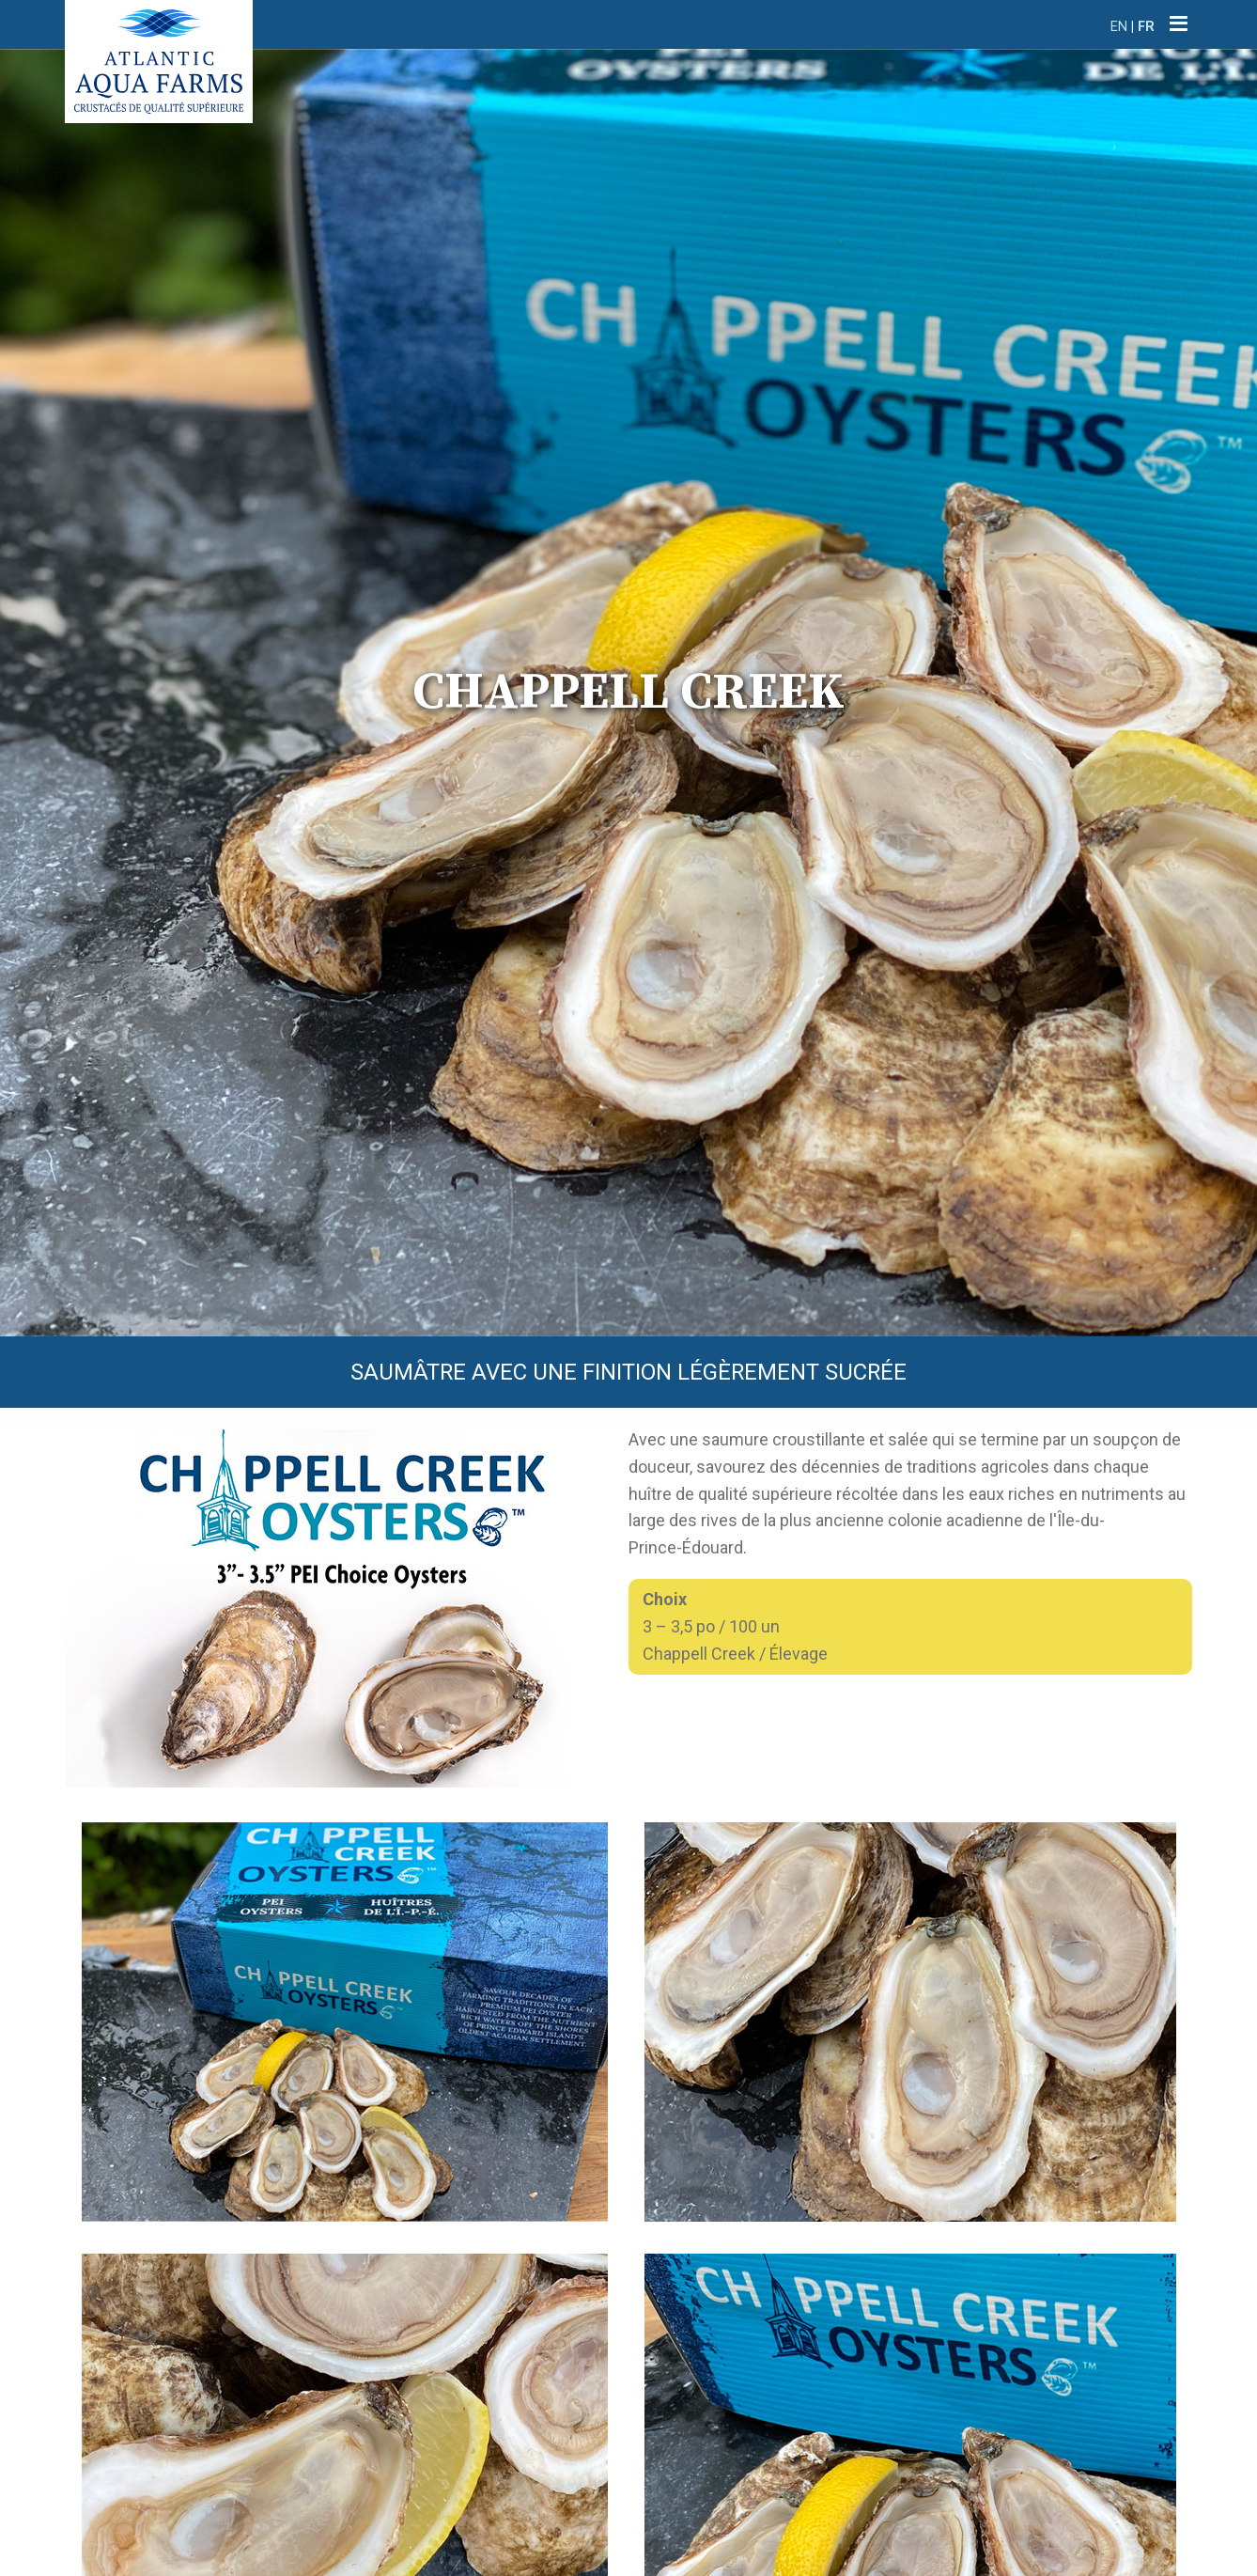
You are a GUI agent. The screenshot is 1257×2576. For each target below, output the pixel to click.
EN (1118, 27)
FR (1146, 27)
